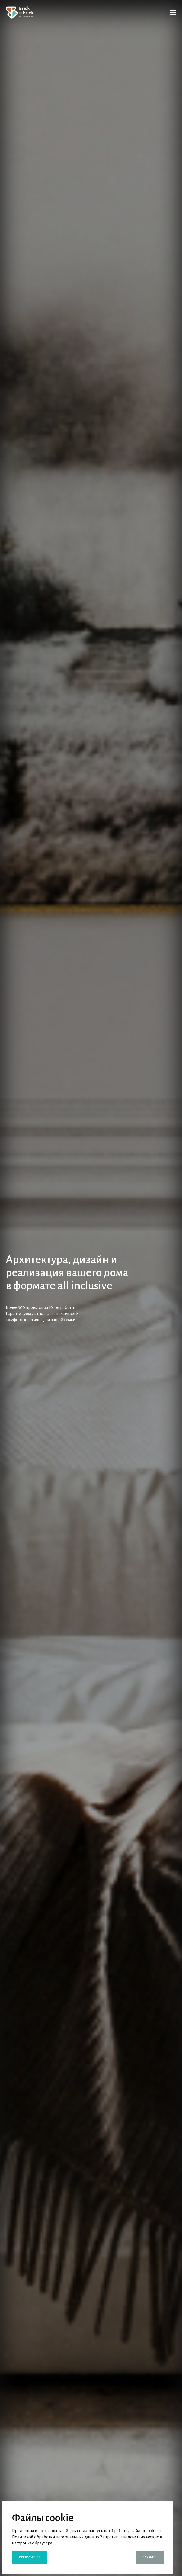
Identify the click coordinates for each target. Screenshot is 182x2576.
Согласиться (29, 2557)
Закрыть (149, 2557)
